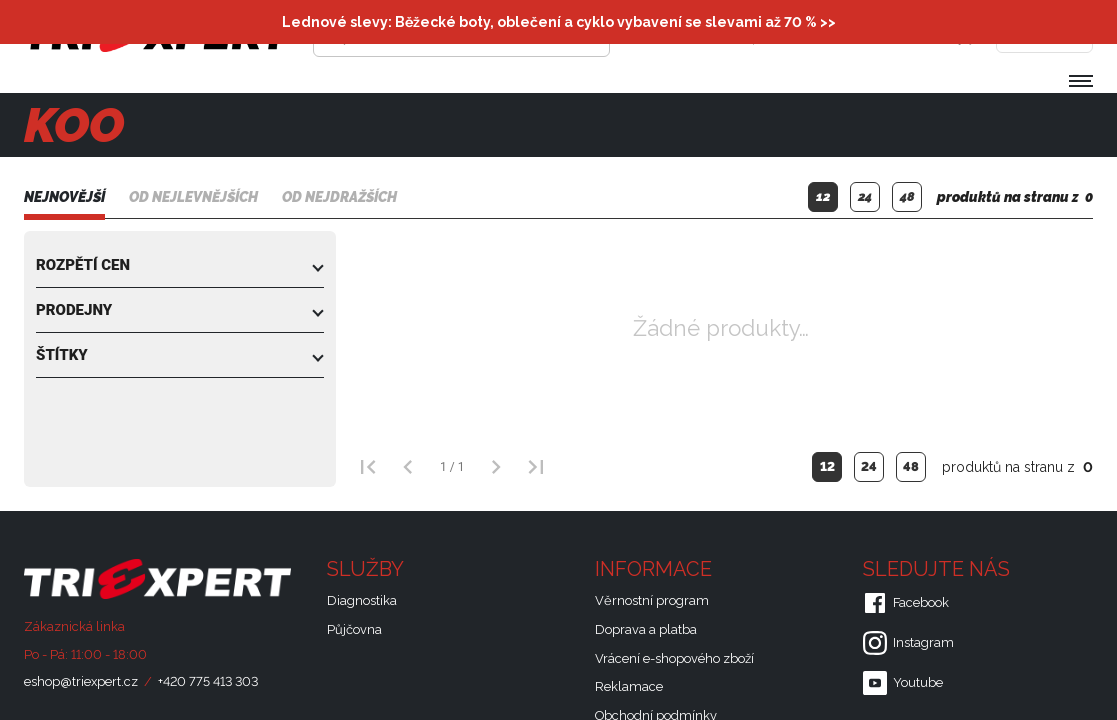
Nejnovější (64, 197)
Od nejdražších (339, 197)
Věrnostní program (652, 600)
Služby (380, 569)
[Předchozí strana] (408, 467)
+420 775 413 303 (208, 681)
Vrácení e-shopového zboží (674, 658)
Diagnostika (362, 600)
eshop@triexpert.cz (81, 681)
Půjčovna (354, 629)
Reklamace (629, 686)
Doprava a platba (646, 629)
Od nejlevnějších (193, 197)
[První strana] (368, 467)
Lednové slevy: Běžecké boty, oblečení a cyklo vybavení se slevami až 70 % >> (559, 22)
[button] (180, 265)
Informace (668, 569)
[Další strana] (496, 467)
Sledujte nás (951, 569)
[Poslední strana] (536, 467)
